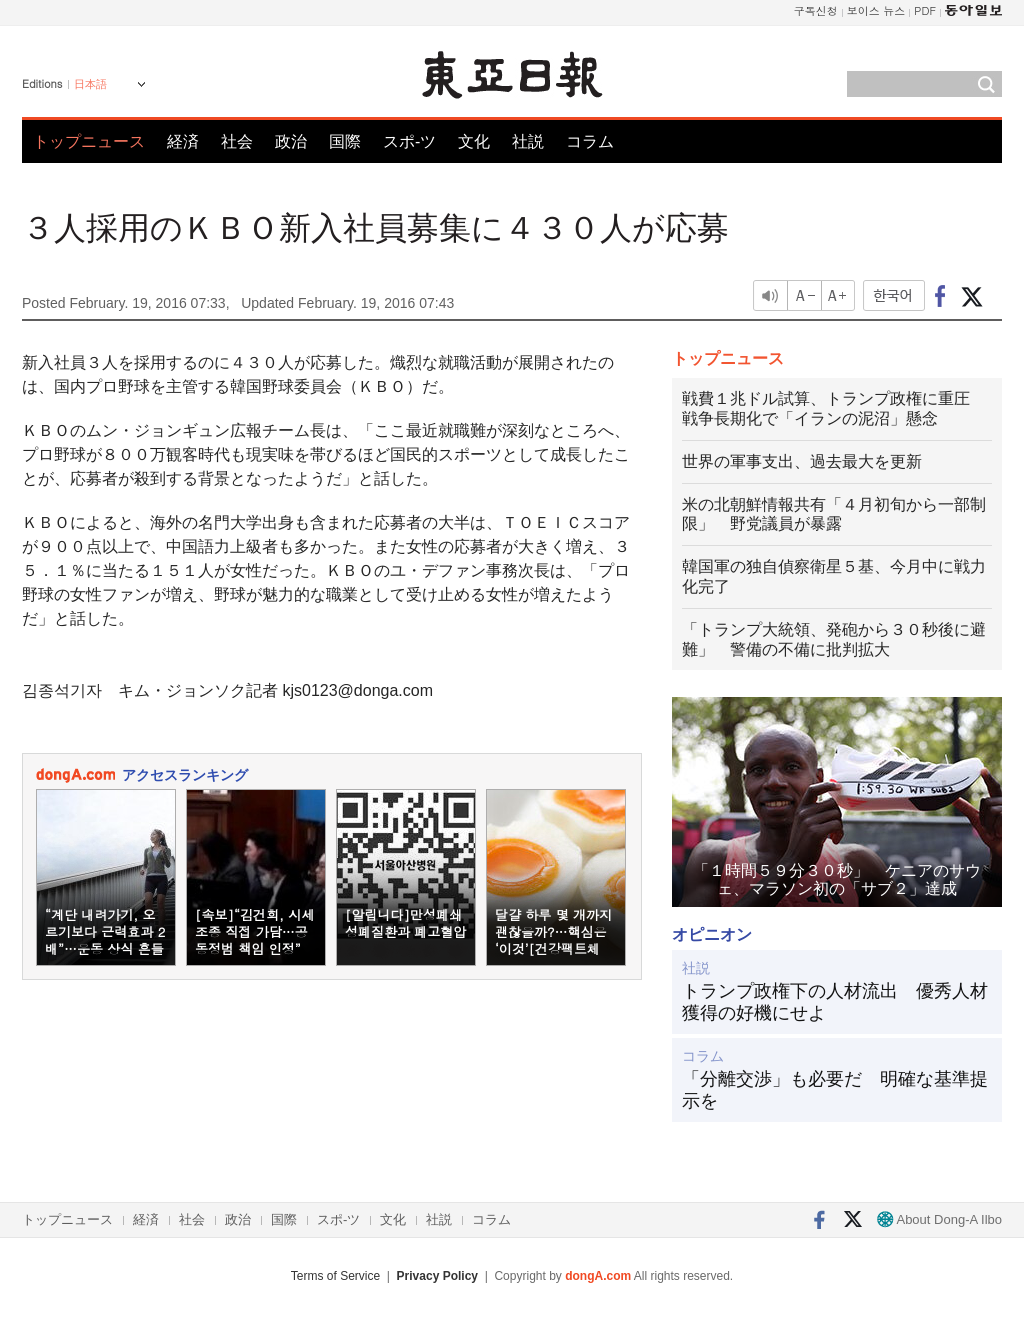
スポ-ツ (409, 141)
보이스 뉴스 (876, 10)
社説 (528, 141)
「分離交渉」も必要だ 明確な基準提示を (835, 1090)
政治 (291, 141)
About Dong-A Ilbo (939, 1219)
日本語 (90, 84)
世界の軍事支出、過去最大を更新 (802, 461)
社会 (237, 141)
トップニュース (89, 141)
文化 (474, 141)
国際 (345, 141)
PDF (925, 10)
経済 (183, 141)
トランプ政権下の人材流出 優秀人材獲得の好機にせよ (835, 1002)
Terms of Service (335, 1276)
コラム (590, 141)
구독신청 (816, 10)
